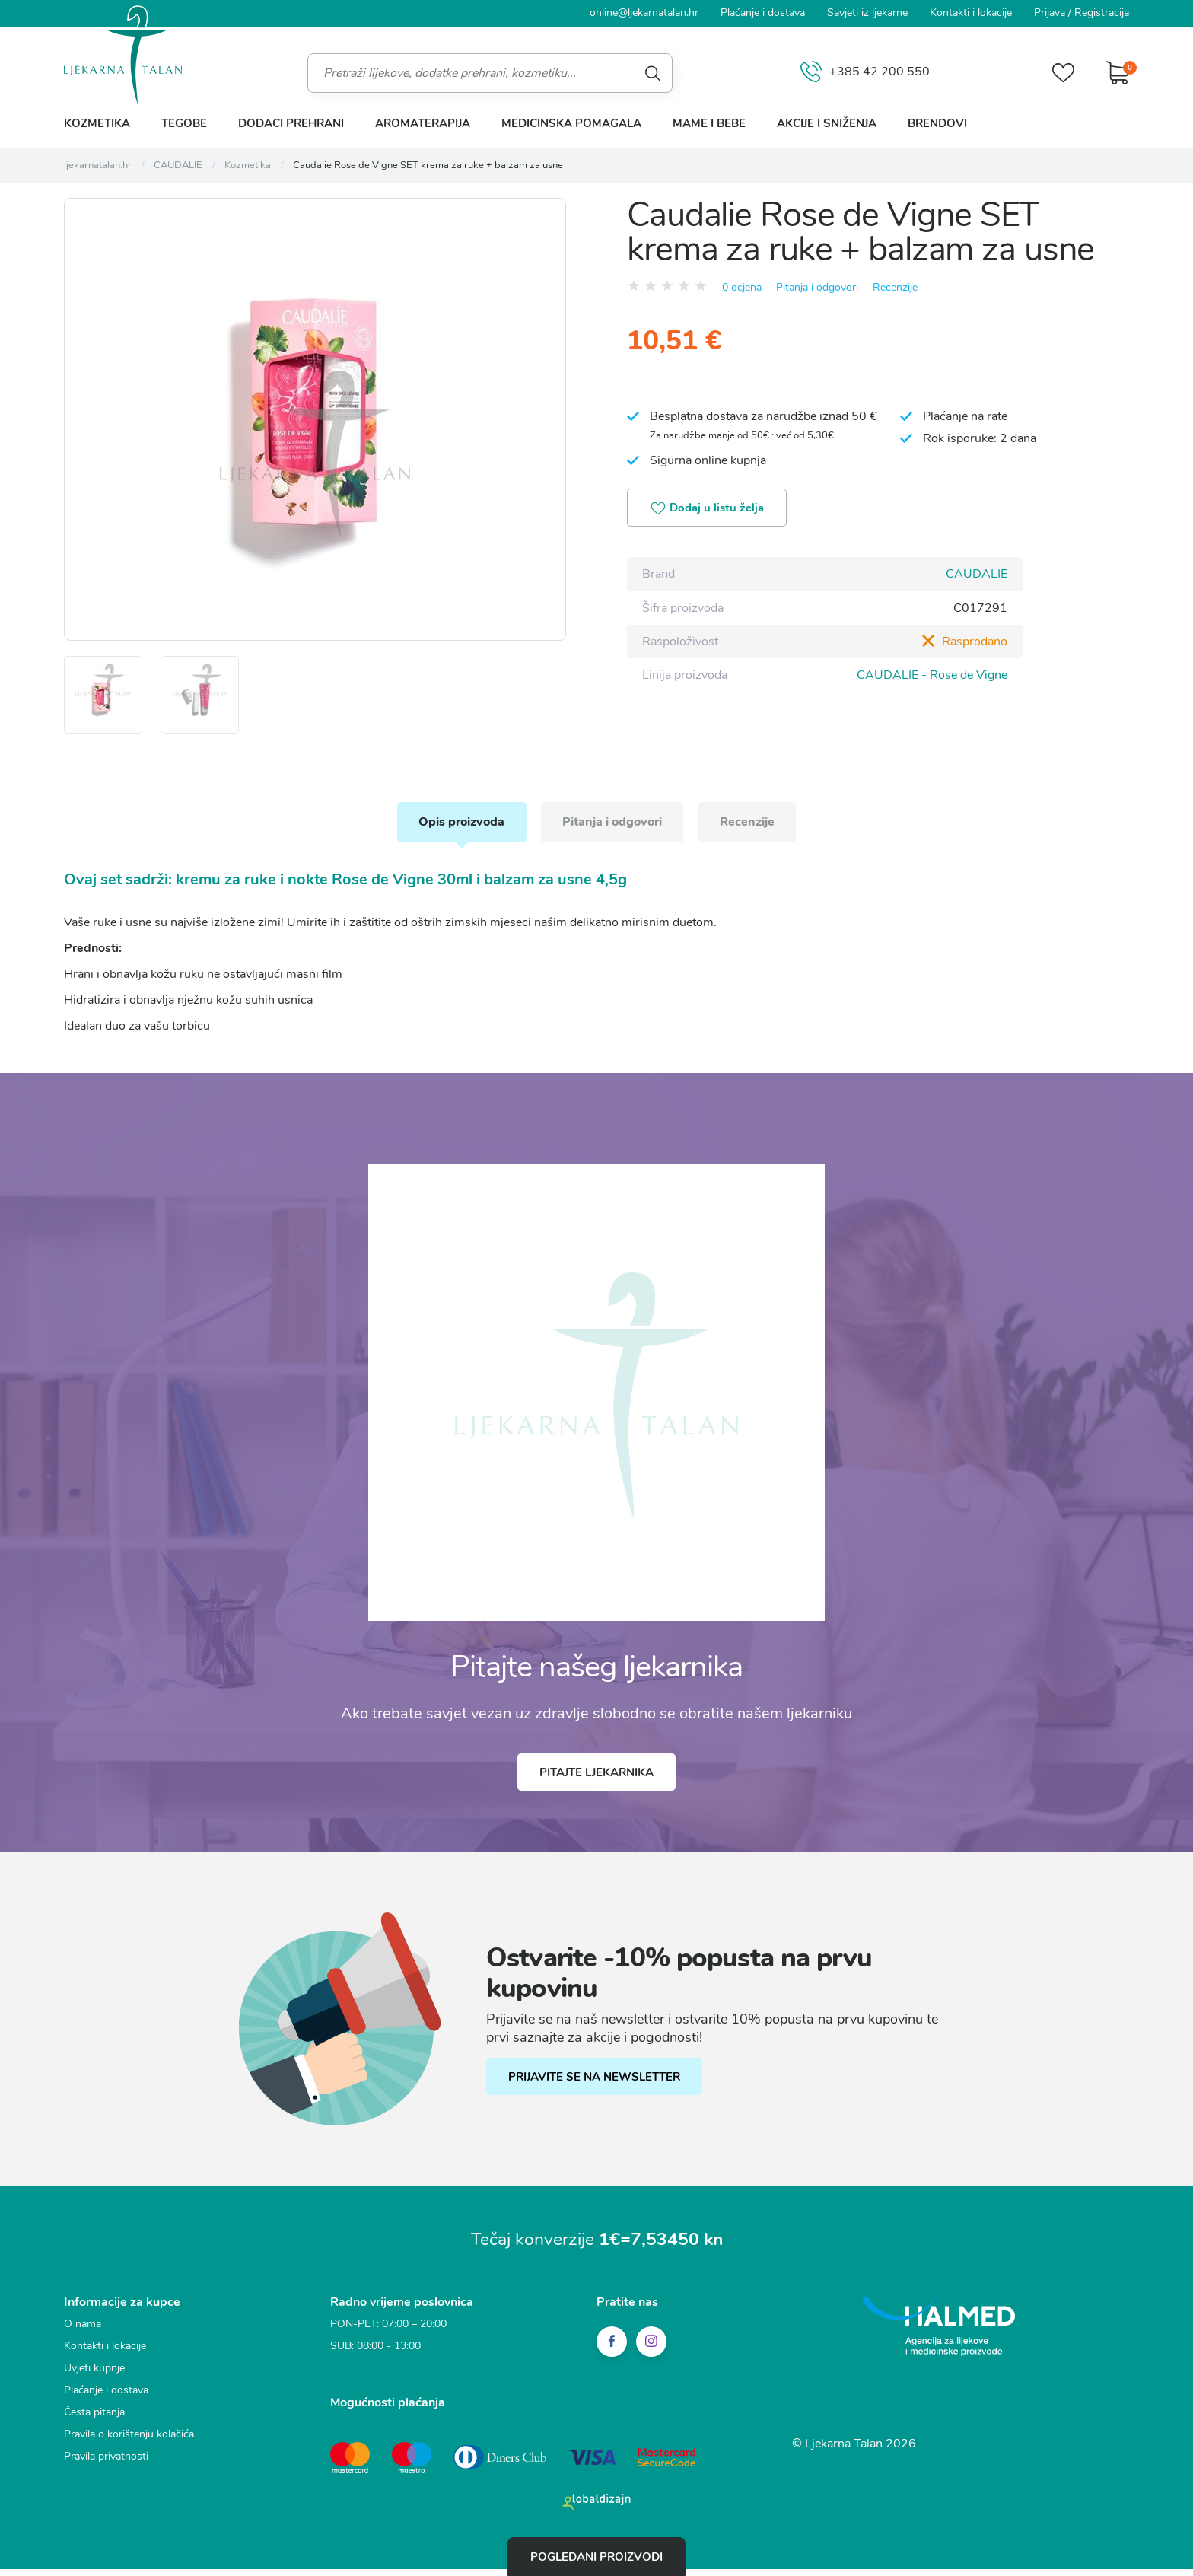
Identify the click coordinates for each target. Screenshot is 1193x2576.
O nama (82, 2332)
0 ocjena (742, 286)
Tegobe (184, 123)
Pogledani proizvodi (596, 2556)
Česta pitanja (94, 2420)
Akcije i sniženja (826, 123)
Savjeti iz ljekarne (867, 12)
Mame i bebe (709, 123)
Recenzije (895, 286)
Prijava (1049, 12)
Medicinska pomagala (571, 123)
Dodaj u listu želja (709, 509)
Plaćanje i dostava (763, 12)
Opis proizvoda (458, 828)
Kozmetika (97, 123)
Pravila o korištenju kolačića (129, 2442)
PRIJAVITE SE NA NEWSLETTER (595, 2085)
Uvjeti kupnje (94, 2376)
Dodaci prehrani (291, 123)
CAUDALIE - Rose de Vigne (932, 675)
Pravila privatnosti (106, 2464)
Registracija (1101, 12)
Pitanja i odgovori (817, 286)
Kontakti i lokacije (971, 12)
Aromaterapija (422, 123)
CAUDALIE (976, 574)
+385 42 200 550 (863, 72)
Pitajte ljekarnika (596, 1780)
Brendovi (937, 123)
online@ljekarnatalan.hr (644, 12)
